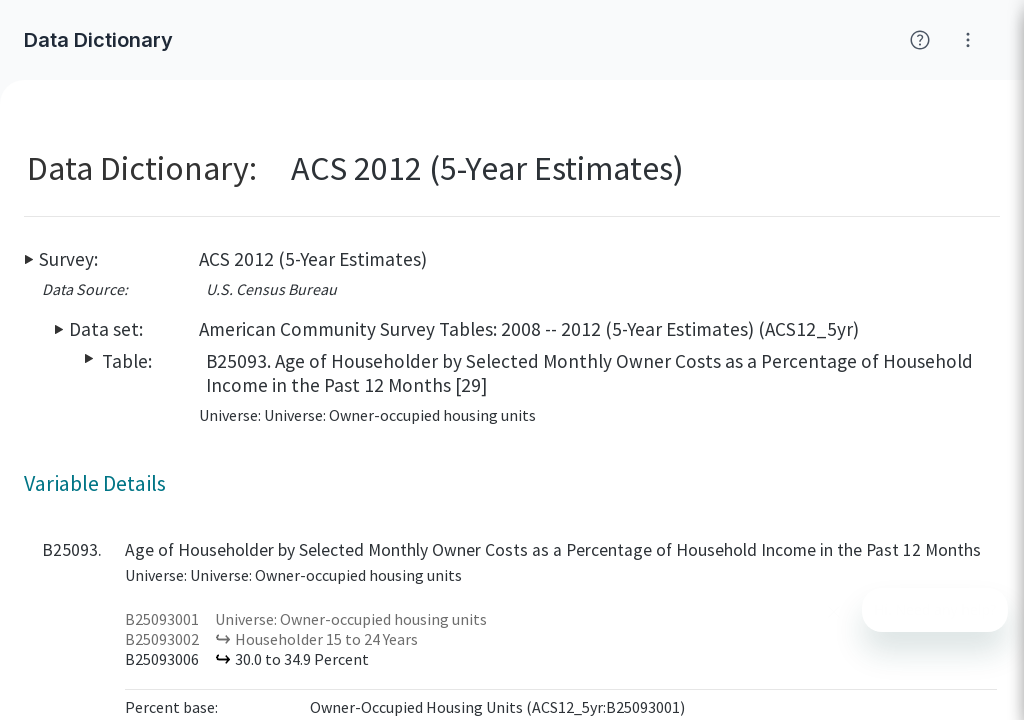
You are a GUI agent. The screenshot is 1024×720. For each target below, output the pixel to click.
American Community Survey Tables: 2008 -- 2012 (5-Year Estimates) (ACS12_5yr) (529, 329)
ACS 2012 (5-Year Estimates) (313, 259)
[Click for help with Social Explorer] (920, 40)
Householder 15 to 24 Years (326, 639)
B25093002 (162, 639)
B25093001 (162, 619)
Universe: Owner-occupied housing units (351, 619)
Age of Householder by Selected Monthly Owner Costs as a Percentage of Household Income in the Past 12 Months (553, 550)
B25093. (72, 550)
